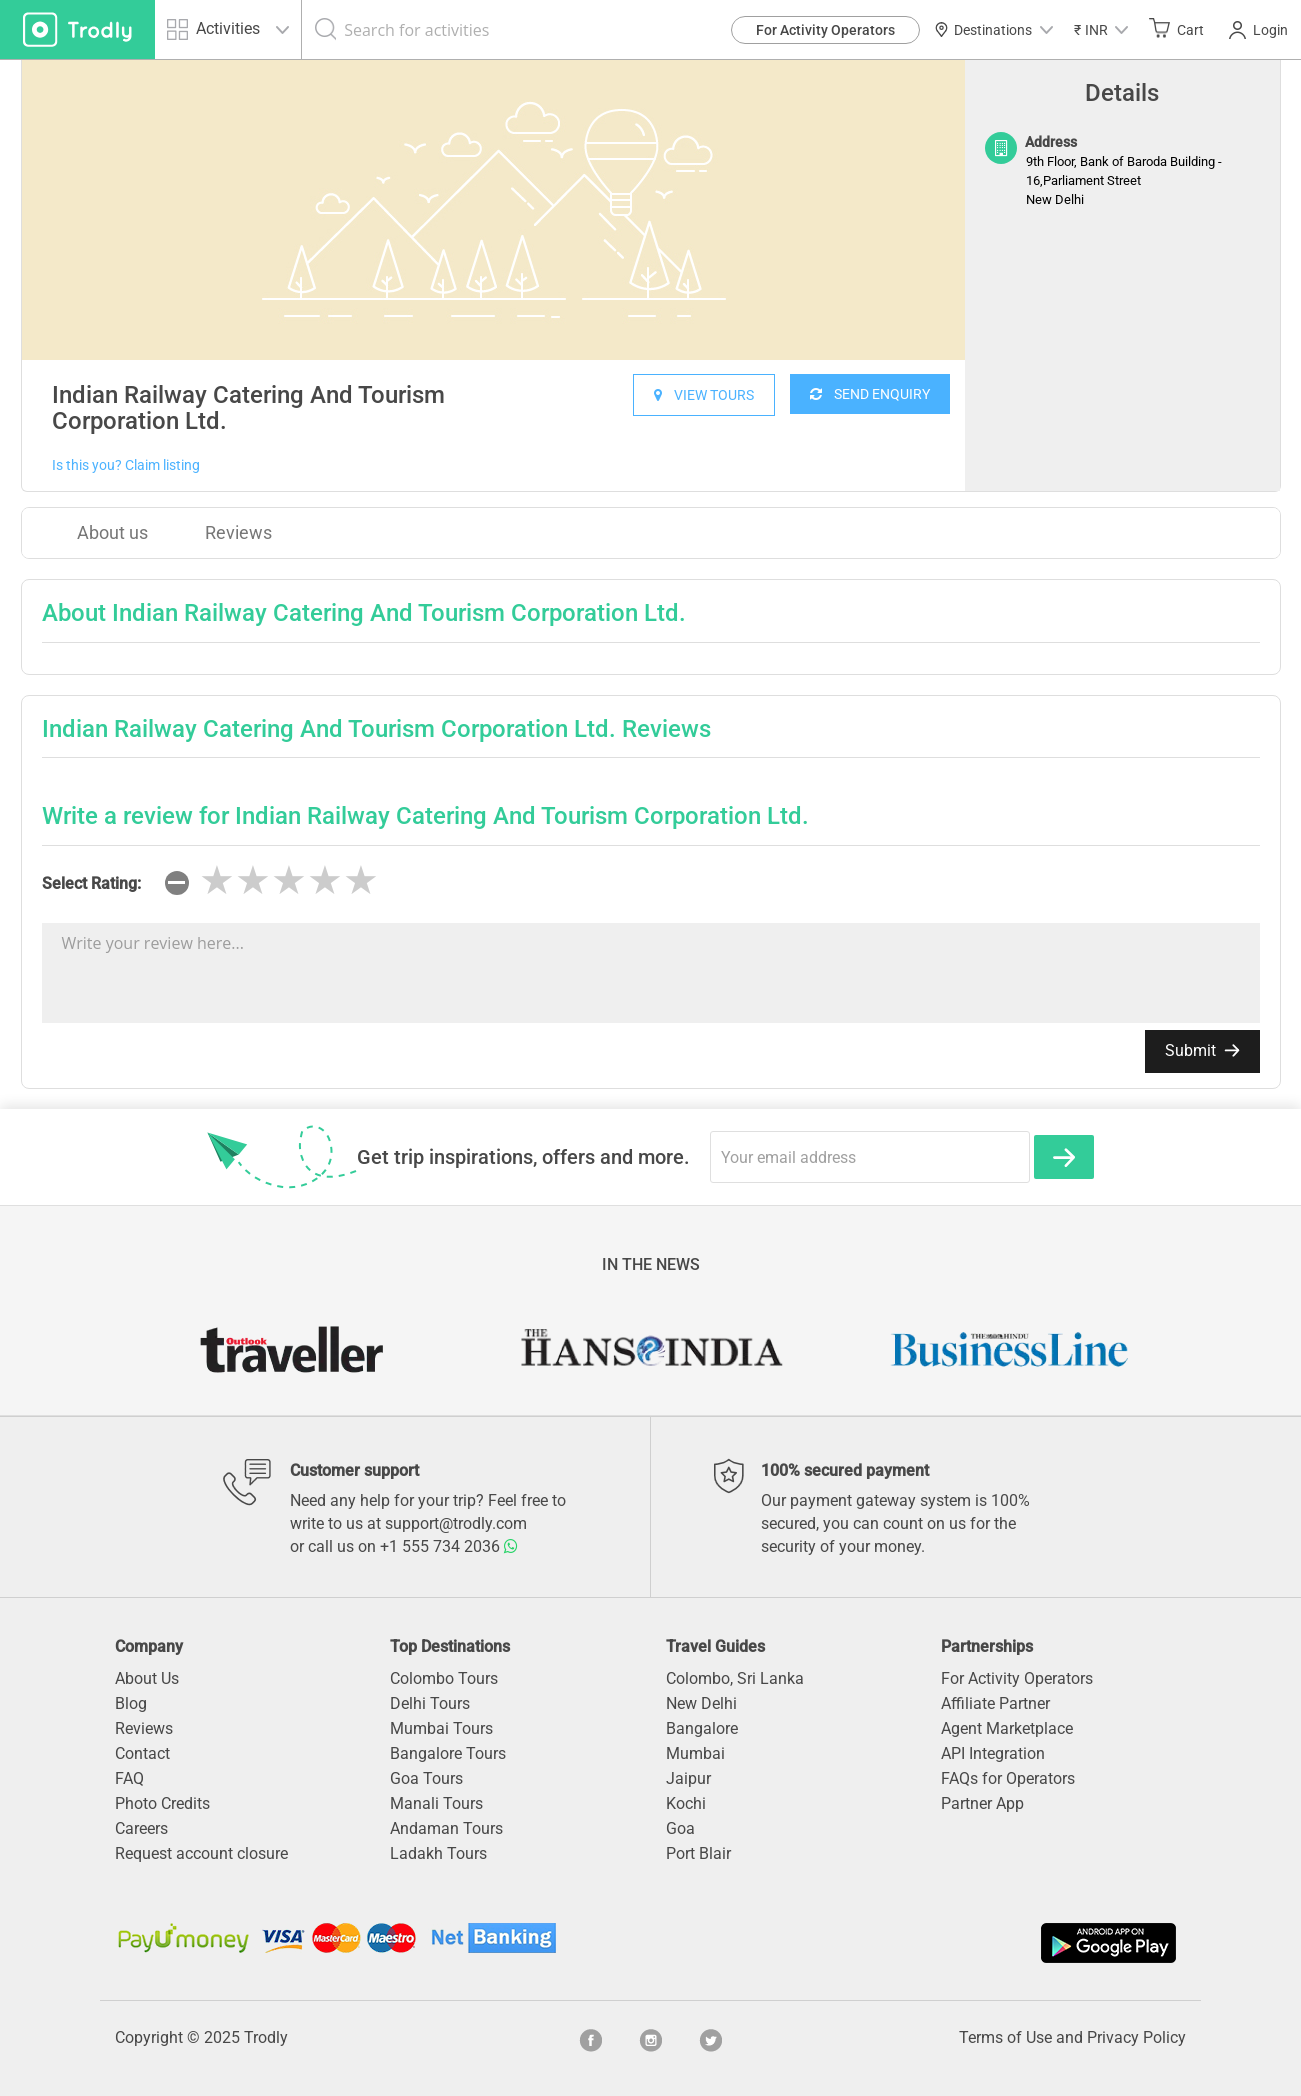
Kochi (686, 1803)
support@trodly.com (456, 1523)
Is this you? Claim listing (126, 465)
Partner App (982, 1803)
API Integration (993, 1753)
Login (1258, 30)
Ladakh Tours (438, 1853)
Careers (141, 1828)
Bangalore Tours (448, 1753)
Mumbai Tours (441, 1728)
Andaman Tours (446, 1828)
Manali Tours (436, 1803)
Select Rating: (91, 883)
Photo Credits (162, 1803)
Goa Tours (426, 1778)
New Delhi (701, 1703)
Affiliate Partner (995, 1703)
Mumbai (695, 1753)
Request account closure (201, 1853)
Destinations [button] (993, 30)
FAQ (129, 1778)
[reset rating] (177, 883)
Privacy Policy (1136, 2037)
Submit (1202, 1050)
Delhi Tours (430, 1703)
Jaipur (688, 1778)
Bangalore (702, 1728)
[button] (1101, 29)
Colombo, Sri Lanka (735, 1678)
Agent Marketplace (1007, 1728)
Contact (142, 1753)
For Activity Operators (825, 30)
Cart (1176, 29)
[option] (494, 210)
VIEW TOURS (704, 395)
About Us (147, 1678)
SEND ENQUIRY (870, 394)
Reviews (238, 532)
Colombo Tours (444, 1678)
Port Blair (698, 1853)
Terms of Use (1005, 2037)
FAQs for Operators (1008, 1778)
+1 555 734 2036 (449, 1546)
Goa (680, 1828)
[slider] (289, 881)
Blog (131, 1703)
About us (112, 532)
